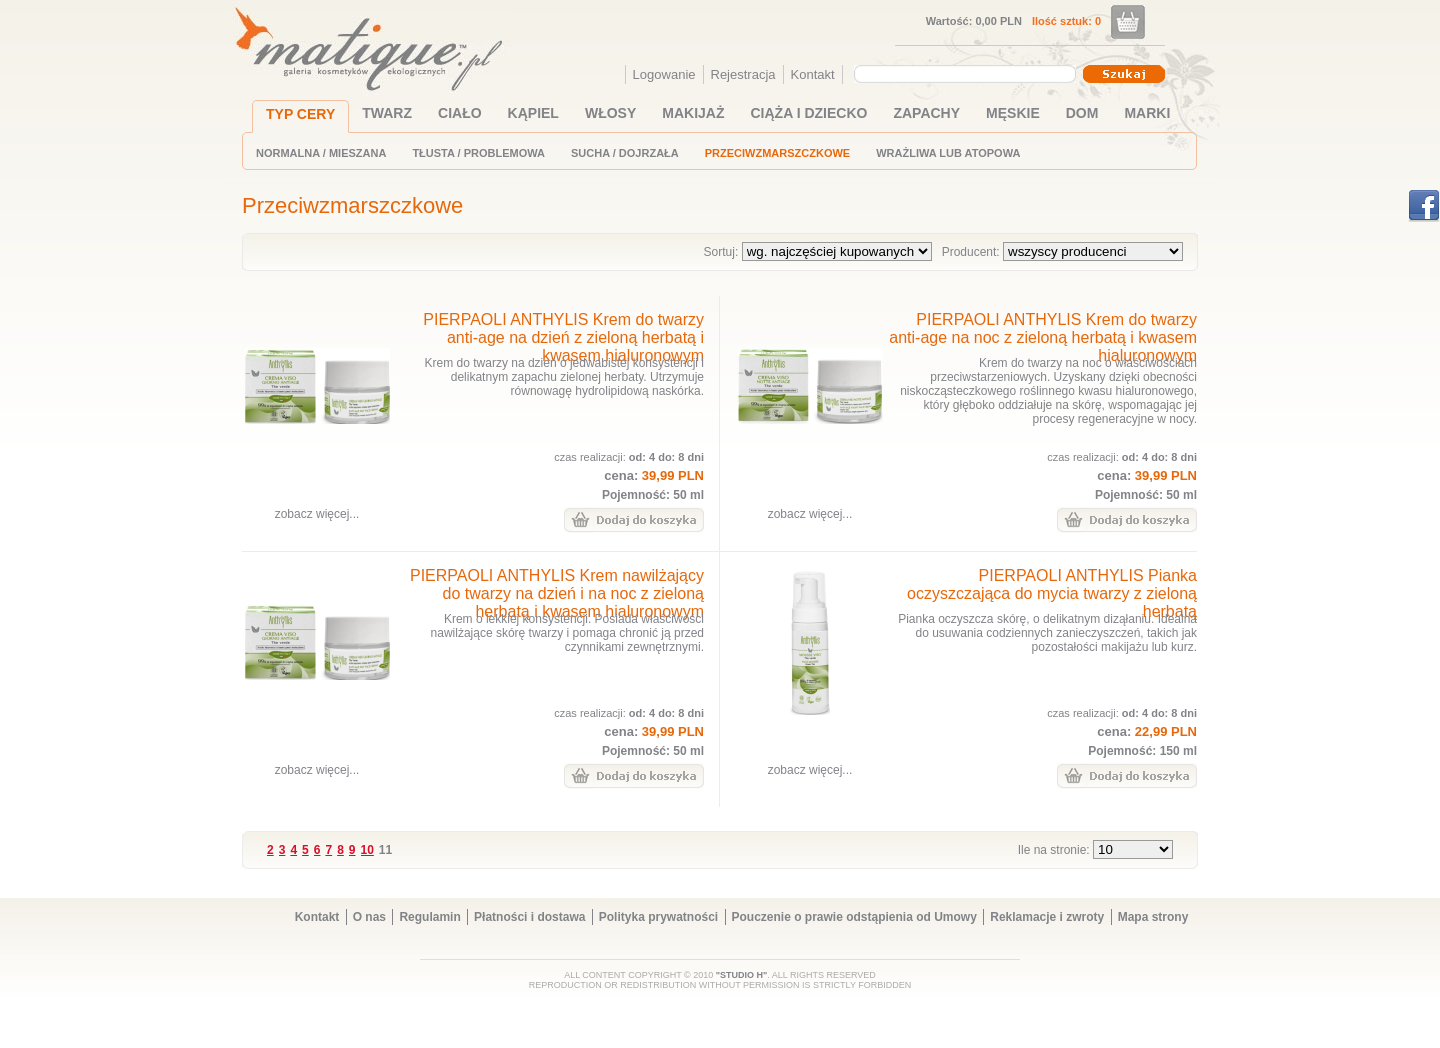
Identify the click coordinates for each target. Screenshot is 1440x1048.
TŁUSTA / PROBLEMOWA (478, 153)
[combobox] (967, 74)
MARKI (1147, 113)
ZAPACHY (926, 113)
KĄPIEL (533, 113)
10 (367, 850)
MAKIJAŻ (693, 113)
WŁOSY (610, 113)
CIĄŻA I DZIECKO (809, 113)
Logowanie (664, 74)
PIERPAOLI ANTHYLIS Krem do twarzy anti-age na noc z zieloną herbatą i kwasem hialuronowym (1043, 337)
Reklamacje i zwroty (1047, 917)
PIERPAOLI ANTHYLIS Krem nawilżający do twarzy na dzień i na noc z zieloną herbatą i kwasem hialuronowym (557, 593)
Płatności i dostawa (529, 917)
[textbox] (960, 73)
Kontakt (813, 74)
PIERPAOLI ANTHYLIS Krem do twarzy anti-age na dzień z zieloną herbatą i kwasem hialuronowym (563, 337)
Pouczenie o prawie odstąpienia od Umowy (854, 917)
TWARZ (387, 113)
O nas (369, 917)
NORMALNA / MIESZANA (321, 153)
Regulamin (429, 917)
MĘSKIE (1013, 113)
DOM (1082, 113)
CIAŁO (460, 113)
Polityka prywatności (658, 917)
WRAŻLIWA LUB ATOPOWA (948, 153)
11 (385, 850)
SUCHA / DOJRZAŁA (625, 153)
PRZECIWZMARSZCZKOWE (777, 153)
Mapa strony (1153, 917)
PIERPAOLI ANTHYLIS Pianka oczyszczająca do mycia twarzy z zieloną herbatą (1052, 593)
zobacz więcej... (317, 514)
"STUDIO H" (742, 975)
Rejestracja (743, 74)
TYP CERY (300, 114)
